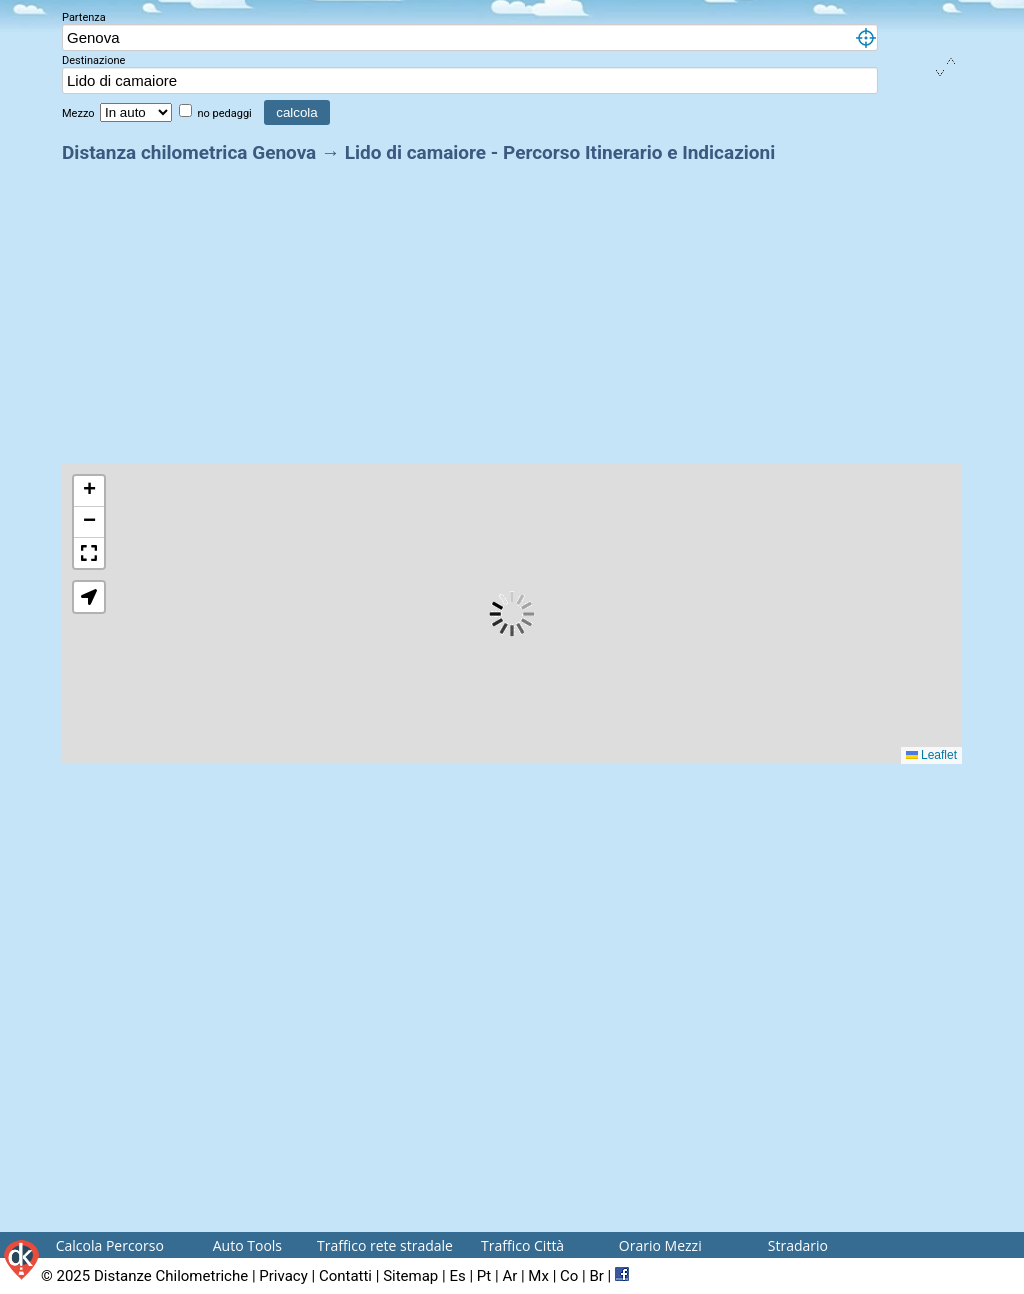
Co (569, 1276)
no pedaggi (225, 113)
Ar (509, 1276)
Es (457, 1276)
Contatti (345, 1276)
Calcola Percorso (110, 1245)
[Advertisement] (512, 308)
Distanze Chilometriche (171, 1276)
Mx (538, 1276)
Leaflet (931, 755)
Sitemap (410, 1276)
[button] (89, 491)
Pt (484, 1276)
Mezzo (79, 113)
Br (596, 1276)
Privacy (283, 1276)
